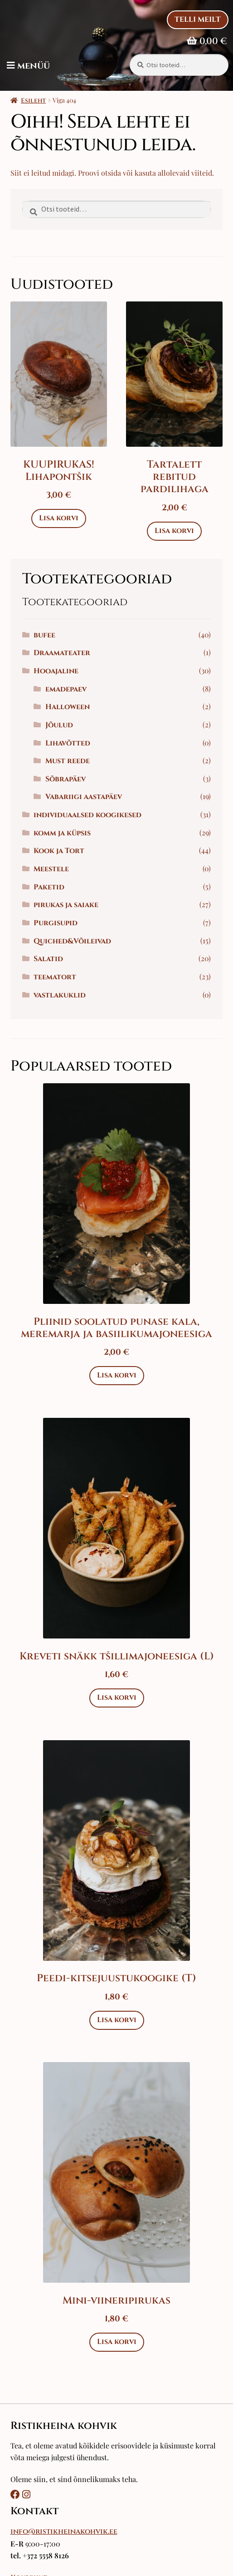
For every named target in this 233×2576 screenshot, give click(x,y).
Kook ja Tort (59, 851)
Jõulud (59, 725)
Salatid (48, 959)
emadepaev (66, 689)
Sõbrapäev (65, 779)
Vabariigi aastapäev (83, 797)
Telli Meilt (198, 20)
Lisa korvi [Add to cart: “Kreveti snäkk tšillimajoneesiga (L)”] (116, 1698)
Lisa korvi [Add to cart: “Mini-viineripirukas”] (116, 2342)
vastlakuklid (60, 995)
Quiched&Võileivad (72, 941)
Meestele (51, 869)
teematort (55, 977)
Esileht (33, 100)
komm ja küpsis (62, 833)
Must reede (67, 761)
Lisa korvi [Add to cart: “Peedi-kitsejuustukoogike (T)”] (116, 2020)
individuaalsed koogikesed (87, 815)
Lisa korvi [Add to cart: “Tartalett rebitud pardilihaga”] (174, 531)
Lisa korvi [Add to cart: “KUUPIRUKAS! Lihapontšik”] (58, 518)
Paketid (49, 887)
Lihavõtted (67, 743)
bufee (44, 635)
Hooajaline (56, 671)
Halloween (67, 707)
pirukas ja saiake (66, 905)
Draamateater (62, 653)
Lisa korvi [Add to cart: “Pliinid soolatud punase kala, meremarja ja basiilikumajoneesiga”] (116, 1375)
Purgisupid (56, 923)
